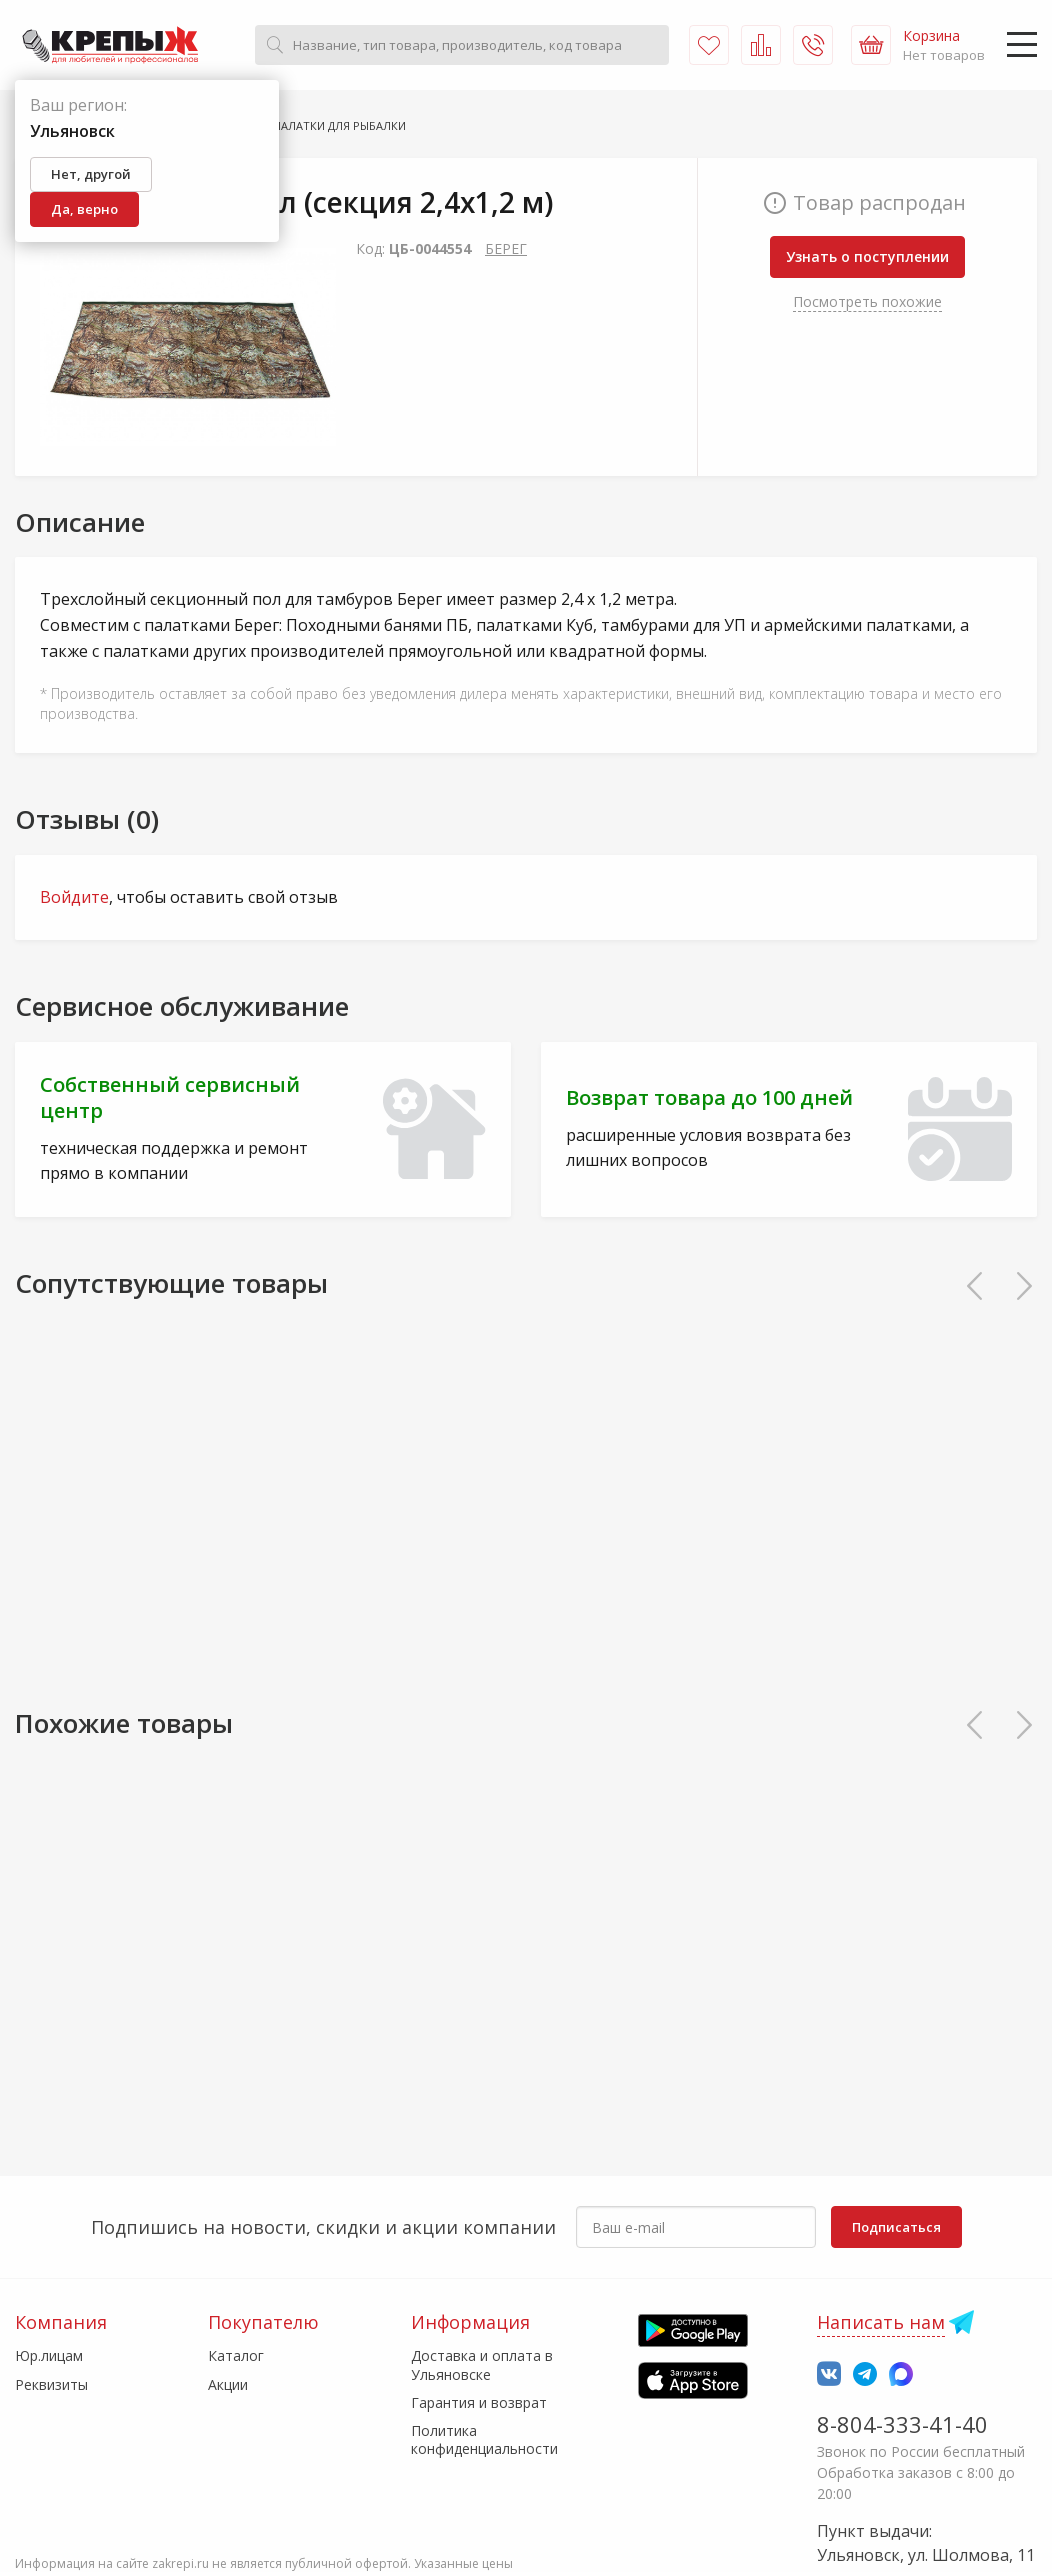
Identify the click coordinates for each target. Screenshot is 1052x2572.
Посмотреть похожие (867, 301)
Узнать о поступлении (867, 256)
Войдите (74, 897)
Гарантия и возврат (479, 2402)
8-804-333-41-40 (902, 2424)
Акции (228, 2384)
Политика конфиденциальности (484, 2439)
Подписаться (896, 2227)
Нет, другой (91, 174)
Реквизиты (51, 2384)
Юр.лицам (49, 2355)
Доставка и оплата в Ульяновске (482, 2364)
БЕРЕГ (506, 248)
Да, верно (84, 209)
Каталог (236, 2355)
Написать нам (881, 2322)
